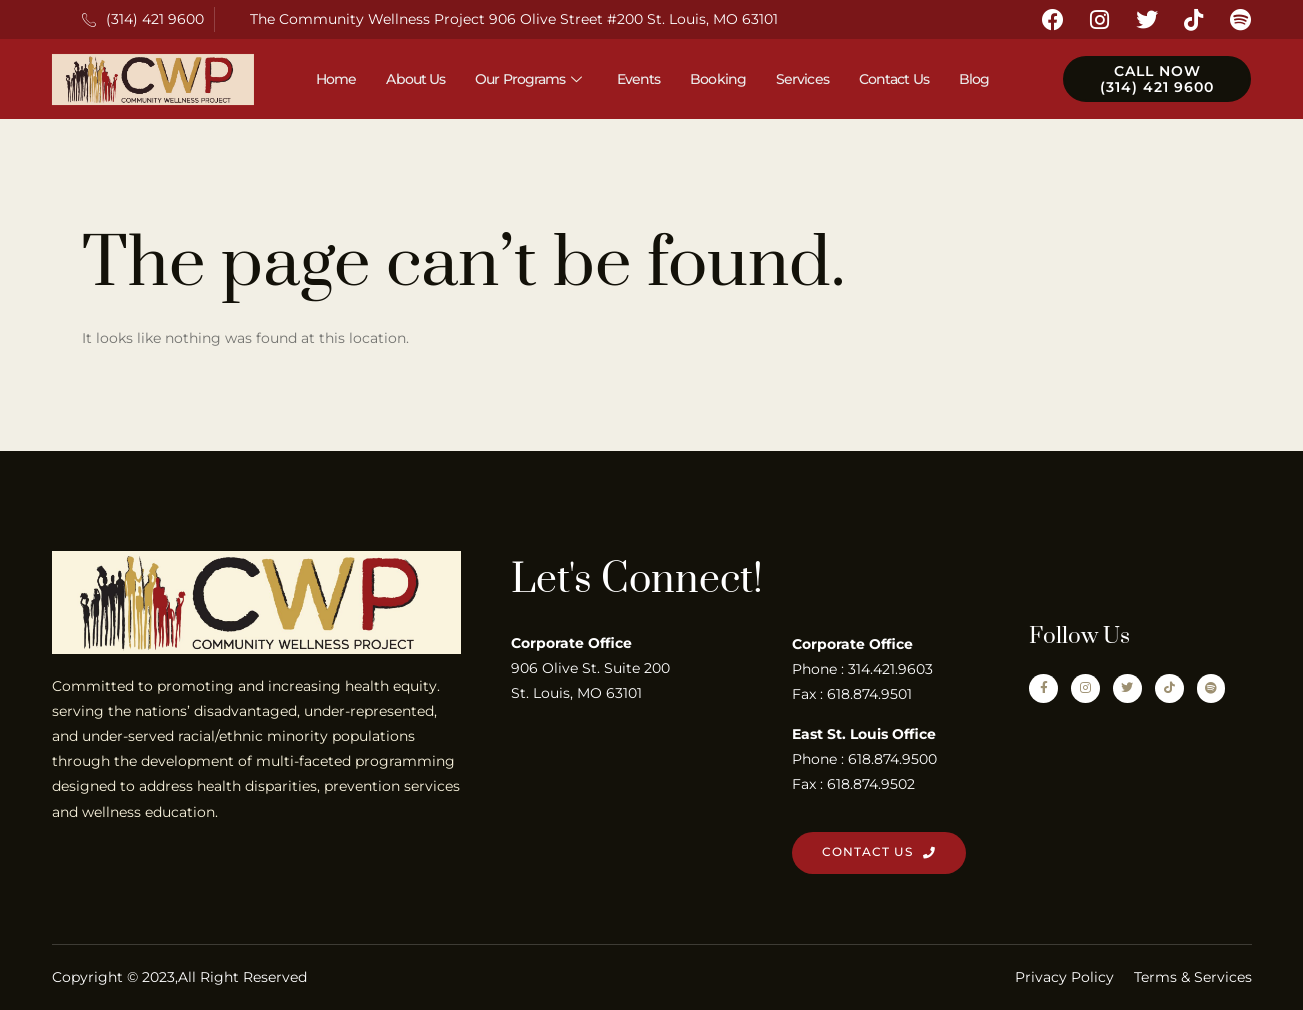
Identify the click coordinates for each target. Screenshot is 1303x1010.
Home (336, 79)
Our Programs (530, 79)
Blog (974, 79)
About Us (415, 79)
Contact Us (894, 79)
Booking (718, 79)
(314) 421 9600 (143, 19)
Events (639, 79)
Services (802, 79)
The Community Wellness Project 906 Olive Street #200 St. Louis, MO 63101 (514, 19)
